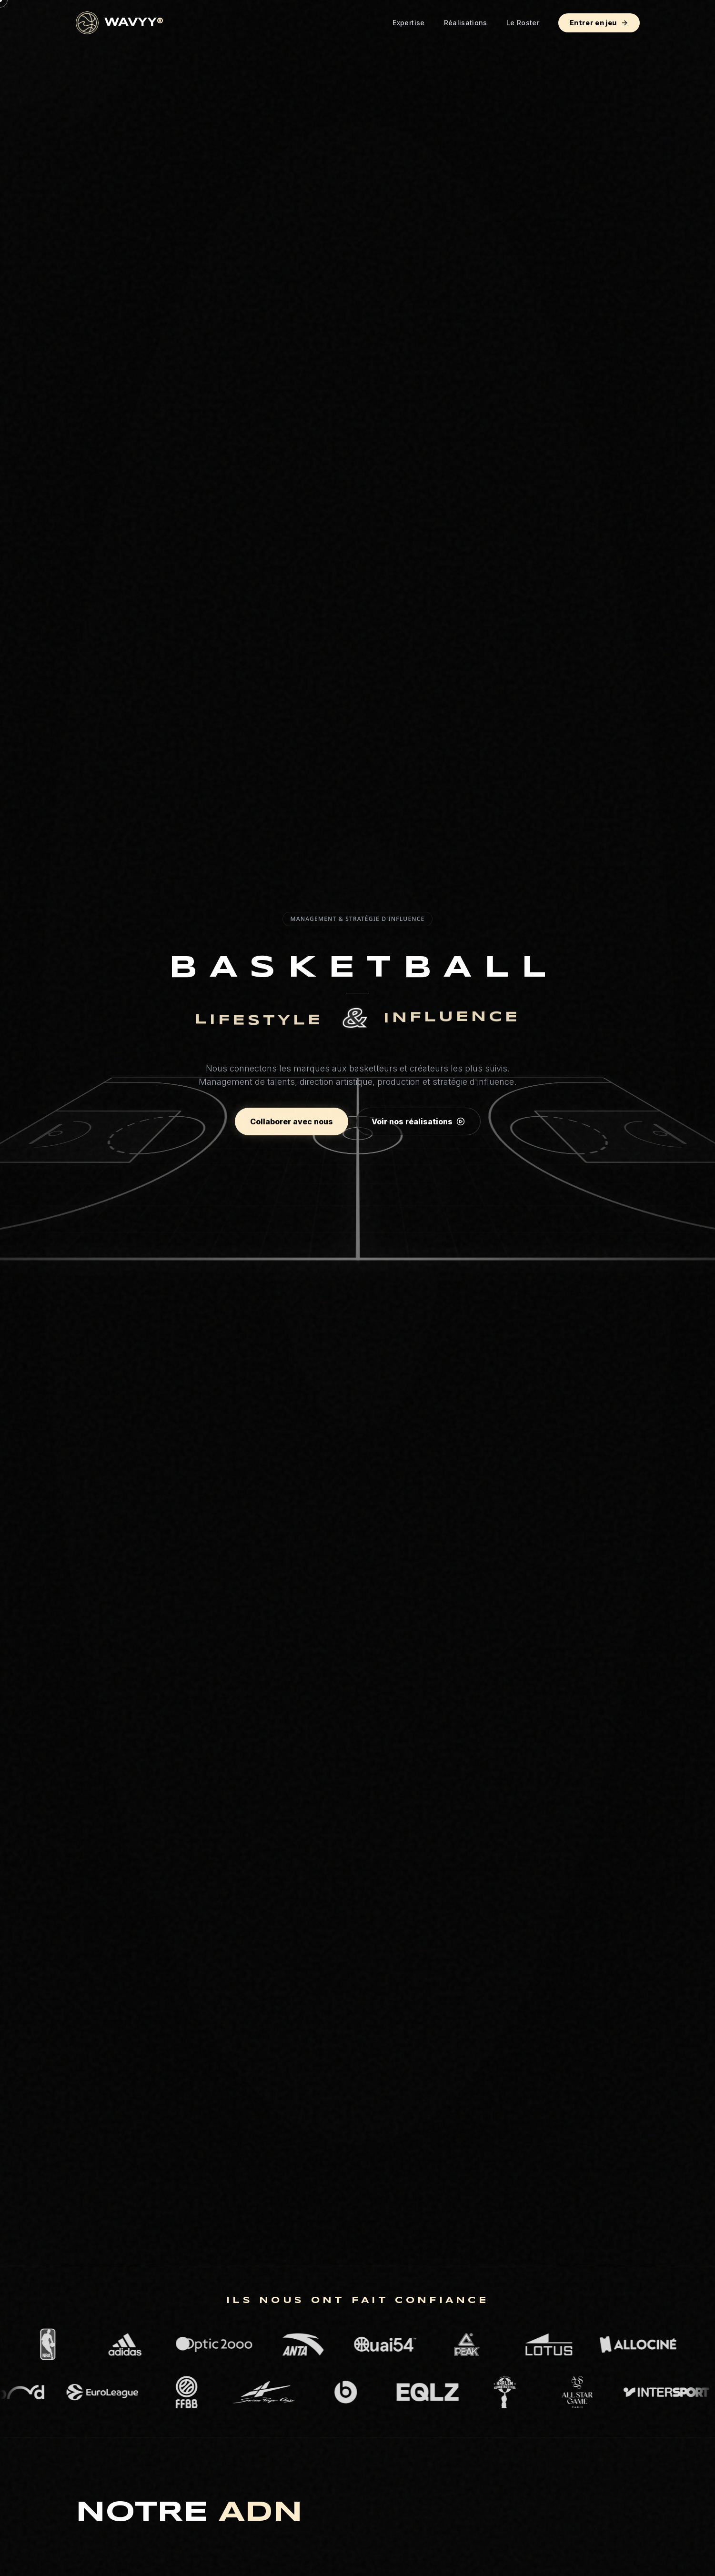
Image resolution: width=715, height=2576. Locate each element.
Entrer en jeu (599, 23)
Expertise (408, 23)
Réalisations (465, 23)
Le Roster (522, 23)
